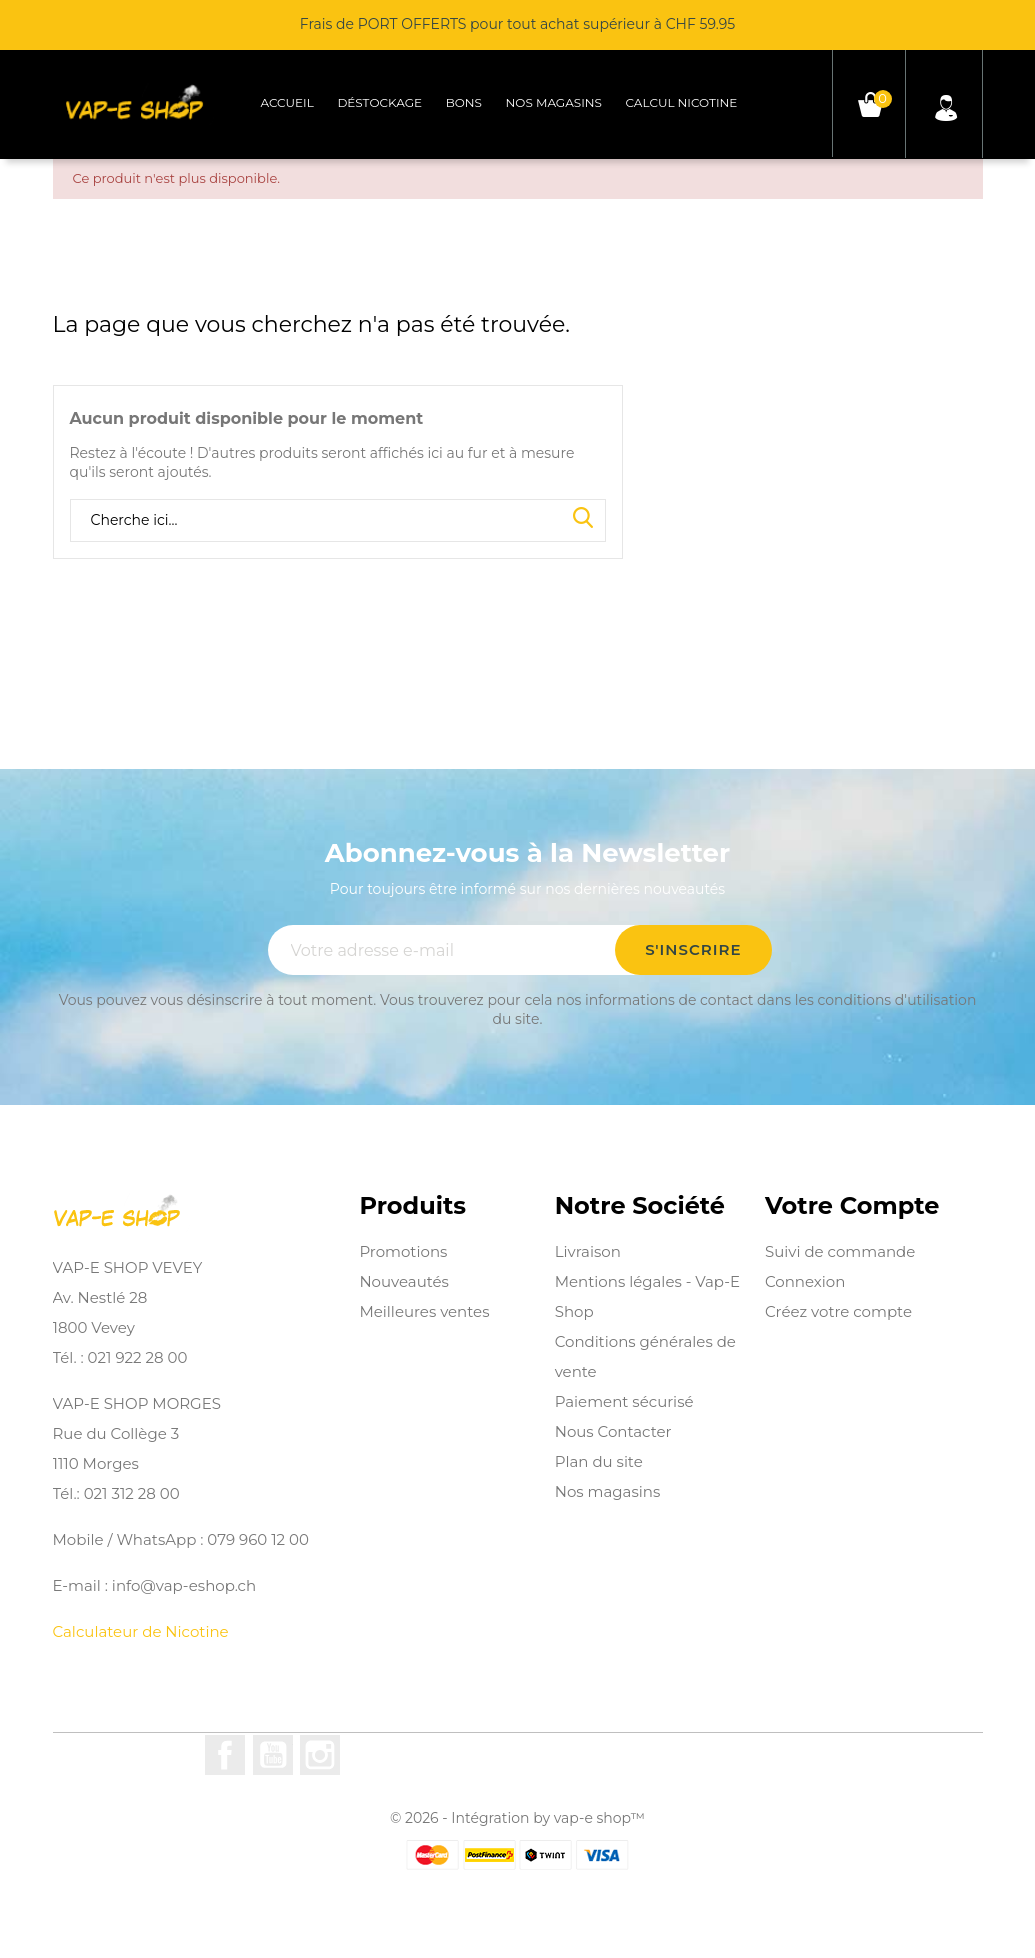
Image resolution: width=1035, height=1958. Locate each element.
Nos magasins (554, 102)
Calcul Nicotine (682, 102)
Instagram (320, 1755)
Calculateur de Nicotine (141, 1631)
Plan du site (599, 1461)
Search (583, 519)
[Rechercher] (338, 521)
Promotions (403, 1251)
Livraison (588, 1251)
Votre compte (852, 1206)
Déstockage (379, 102)
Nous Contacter (613, 1431)
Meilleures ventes (424, 1311)
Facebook (225, 1755)
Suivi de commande (840, 1251)
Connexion (805, 1281)
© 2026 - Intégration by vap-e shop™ (517, 1818)
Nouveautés (404, 1281)
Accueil (286, 102)
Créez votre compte (838, 1311)
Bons (464, 102)
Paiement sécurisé (624, 1401)
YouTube (273, 1755)
